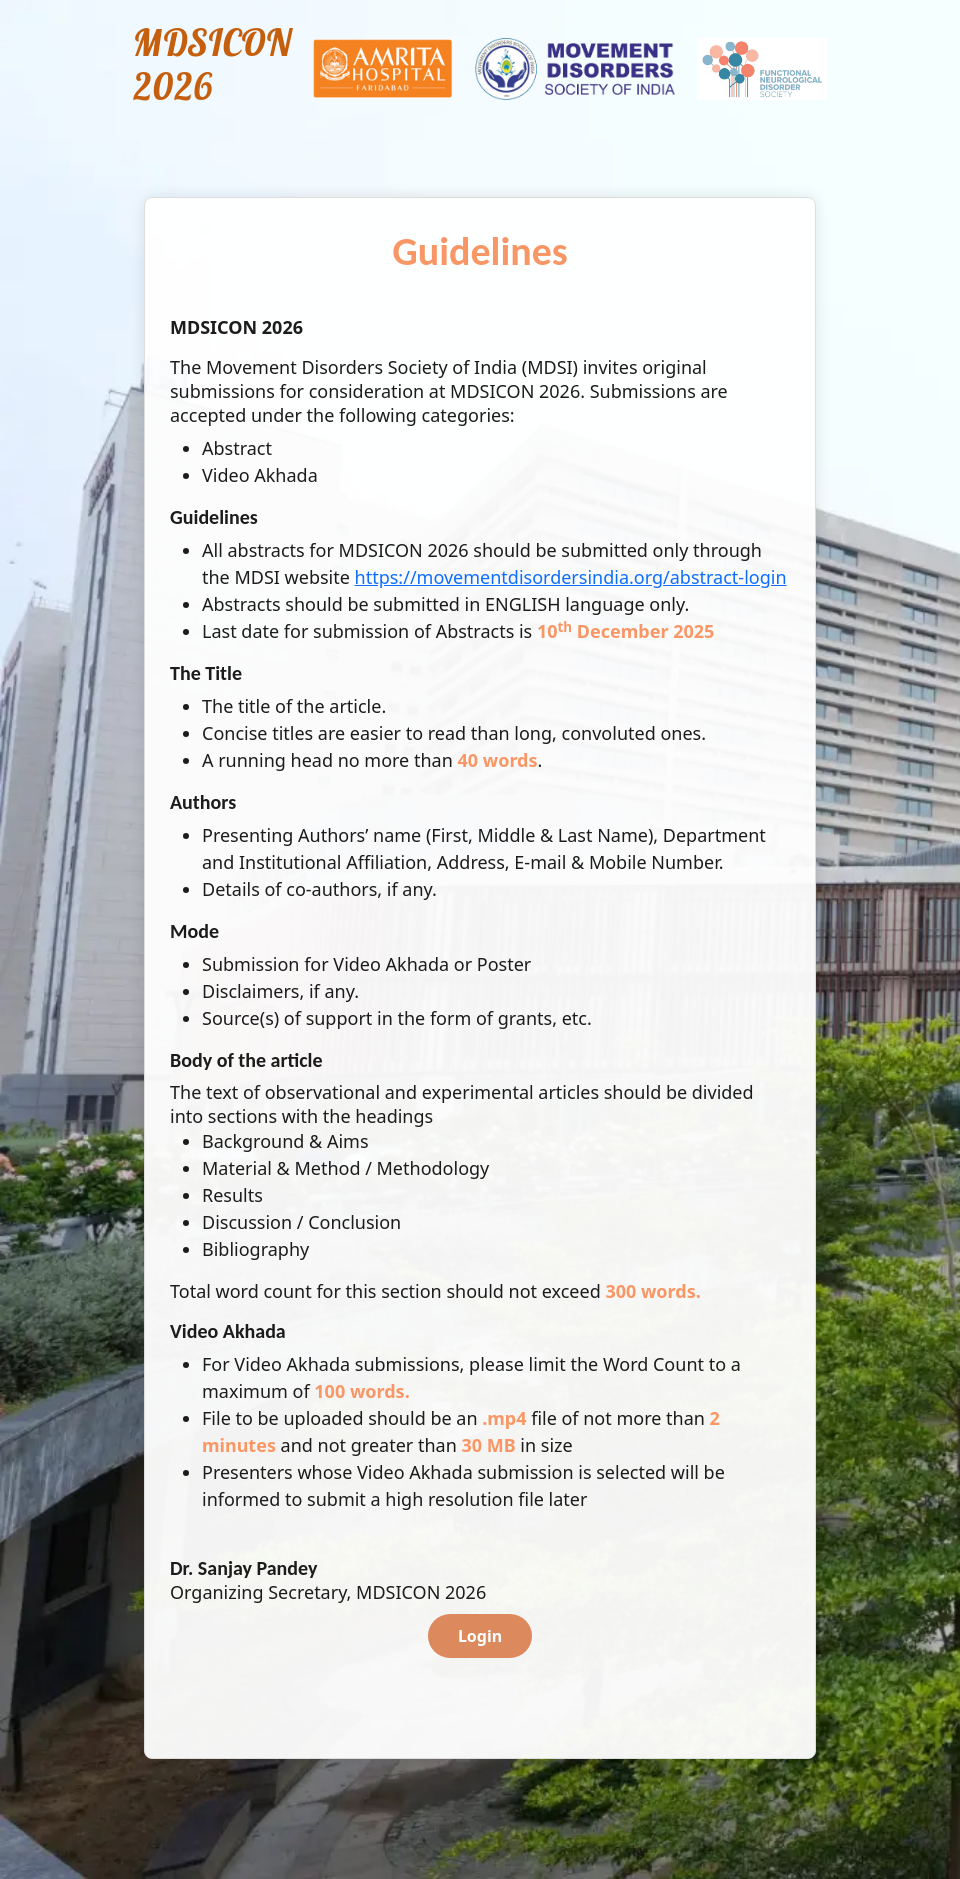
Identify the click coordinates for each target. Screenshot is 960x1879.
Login (480, 1636)
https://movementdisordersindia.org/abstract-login (571, 577)
